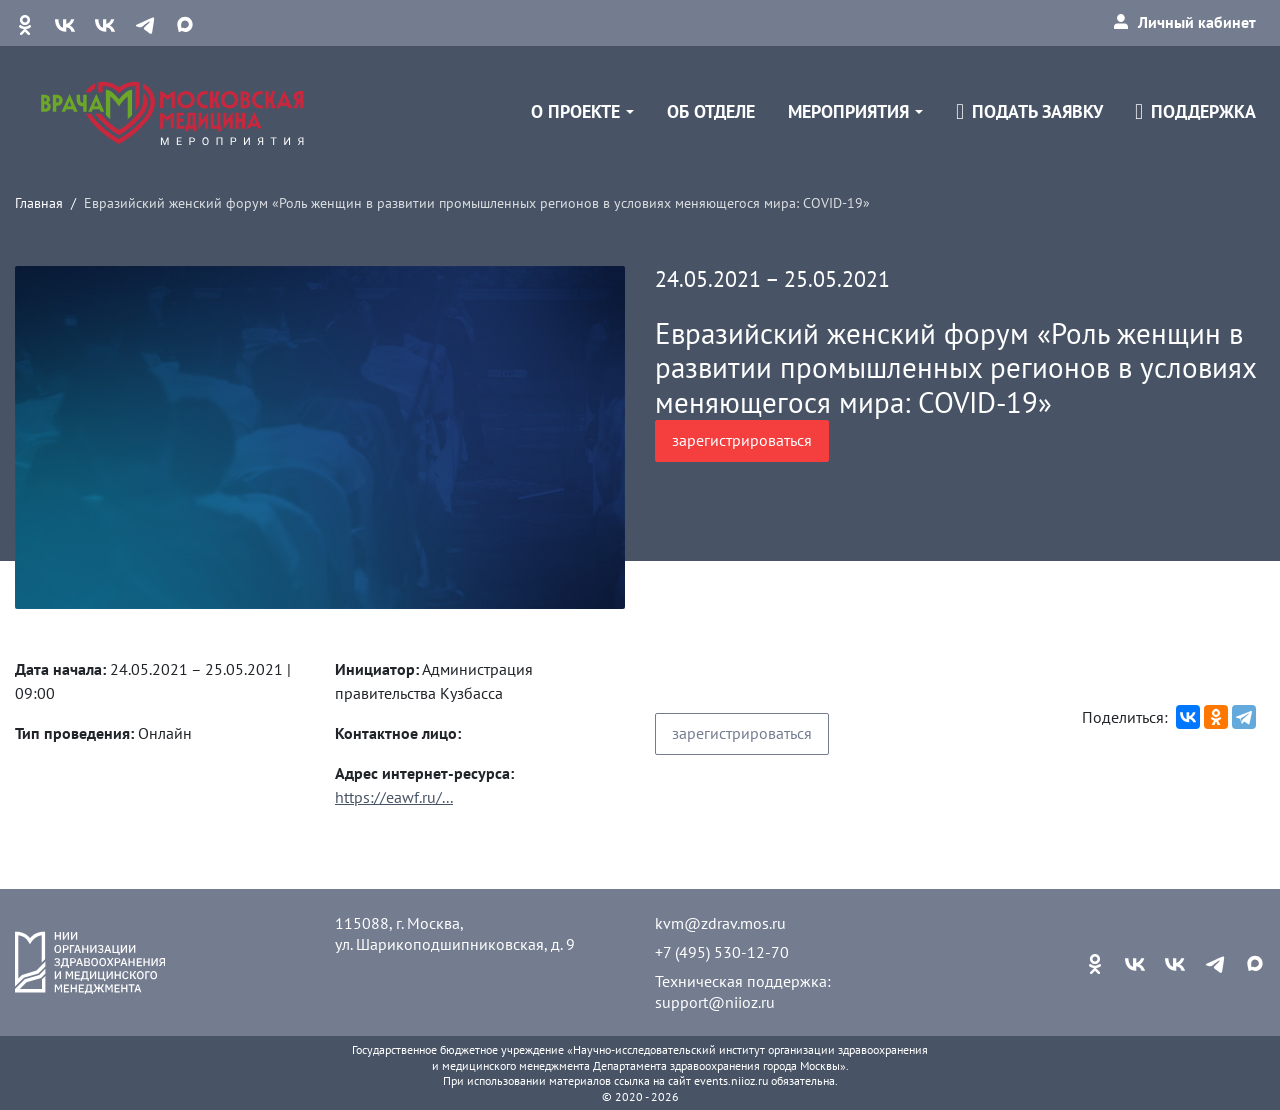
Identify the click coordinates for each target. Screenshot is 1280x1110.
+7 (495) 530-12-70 (722, 952)
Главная (39, 202)
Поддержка (1195, 111)
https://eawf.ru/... (394, 797)
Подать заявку (1029, 111)
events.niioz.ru (731, 1080)
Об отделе (711, 111)
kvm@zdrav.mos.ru (720, 923)
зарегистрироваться (742, 440)
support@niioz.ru (715, 1002)
